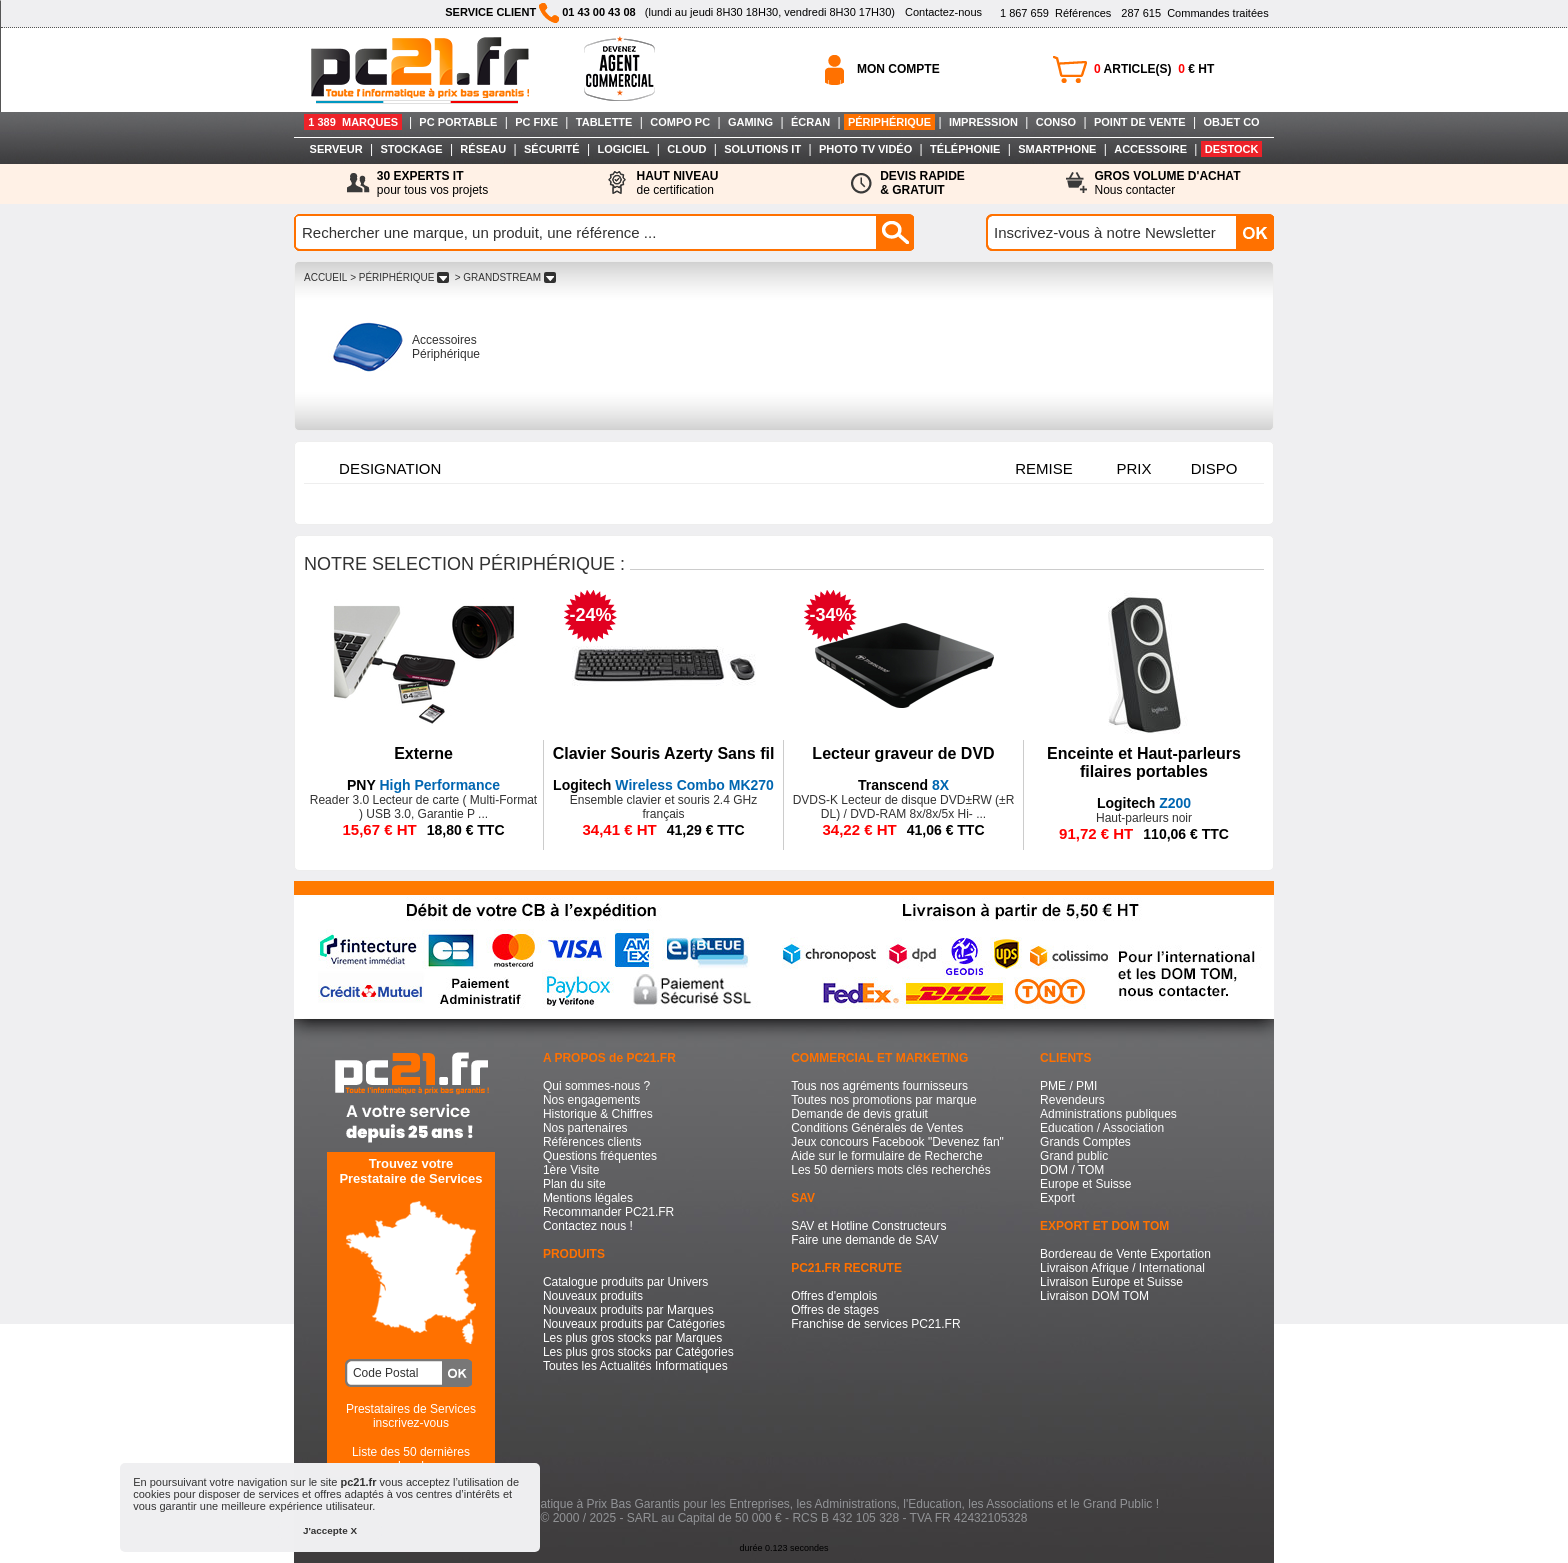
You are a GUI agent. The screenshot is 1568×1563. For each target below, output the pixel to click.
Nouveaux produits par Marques (628, 1310)
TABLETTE (604, 122)
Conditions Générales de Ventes (877, 1128)
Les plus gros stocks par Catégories (638, 1352)
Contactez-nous (943, 12)
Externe (423, 753)
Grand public (1074, 1156)
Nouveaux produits (593, 1296)
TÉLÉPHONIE (965, 149)
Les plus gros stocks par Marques (632, 1338)
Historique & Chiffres (598, 1114)
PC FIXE (536, 122)
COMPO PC (680, 122)
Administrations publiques (1108, 1114)
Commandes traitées (1194, 13)
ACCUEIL (325, 277)
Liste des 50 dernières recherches (411, 1459)
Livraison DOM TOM (1094, 1296)
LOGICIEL (623, 149)
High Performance (423, 785)
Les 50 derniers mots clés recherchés (890, 1170)
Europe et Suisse (1085, 1184)
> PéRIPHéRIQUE (399, 277)
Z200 (1144, 803)
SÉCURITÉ (552, 149)
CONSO (1056, 122)
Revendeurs (1072, 1100)
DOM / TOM (1072, 1170)
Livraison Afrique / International (1122, 1268)
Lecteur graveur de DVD (903, 753)
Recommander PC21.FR (608, 1212)
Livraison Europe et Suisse (1111, 1282)
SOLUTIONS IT (762, 149)
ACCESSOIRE (1150, 149)
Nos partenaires (585, 1128)
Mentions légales (588, 1198)
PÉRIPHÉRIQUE (889, 122)
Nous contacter (1168, 183)
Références (1055, 13)
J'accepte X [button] (330, 1530)
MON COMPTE (898, 69)
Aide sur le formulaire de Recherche (886, 1156)
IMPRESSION (983, 122)
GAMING (750, 122)
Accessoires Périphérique (446, 347)
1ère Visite (571, 1170)
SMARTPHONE (1057, 149)
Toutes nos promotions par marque (883, 1100)
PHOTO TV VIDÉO (865, 149)
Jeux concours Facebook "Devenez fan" (897, 1142)
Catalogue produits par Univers (625, 1282)
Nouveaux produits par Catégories (634, 1324)
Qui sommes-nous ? (596, 1086)
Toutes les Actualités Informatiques (635, 1366)
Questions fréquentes (600, 1156)
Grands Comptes (1085, 1142)
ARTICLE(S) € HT (1154, 69)
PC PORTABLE (458, 122)
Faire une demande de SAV (864, 1240)
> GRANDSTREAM (505, 277)
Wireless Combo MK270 (663, 785)
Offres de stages (835, 1310)
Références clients (592, 1142)
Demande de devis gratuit (859, 1114)
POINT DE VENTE (1140, 122)
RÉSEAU (483, 149)
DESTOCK (1232, 149)
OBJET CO (1231, 122)
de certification (677, 183)
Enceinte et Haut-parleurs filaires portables (1144, 762)
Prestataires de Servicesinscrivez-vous (411, 1416)
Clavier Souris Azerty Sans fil (664, 753)
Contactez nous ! (588, 1226)
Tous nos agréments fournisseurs (879, 1086)
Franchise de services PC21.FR (875, 1324)
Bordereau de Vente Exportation (1125, 1254)
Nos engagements (591, 1100)
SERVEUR (336, 149)
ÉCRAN (810, 122)
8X (903, 785)
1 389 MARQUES (353, 122)
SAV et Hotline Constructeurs (868, 1226)
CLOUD (686, 149)
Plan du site (574, 1184)
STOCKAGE (411, 149)
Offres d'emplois (834, 1296)
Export (1057, 1198)
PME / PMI (1068, 1086)
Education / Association (1102, 1128)
